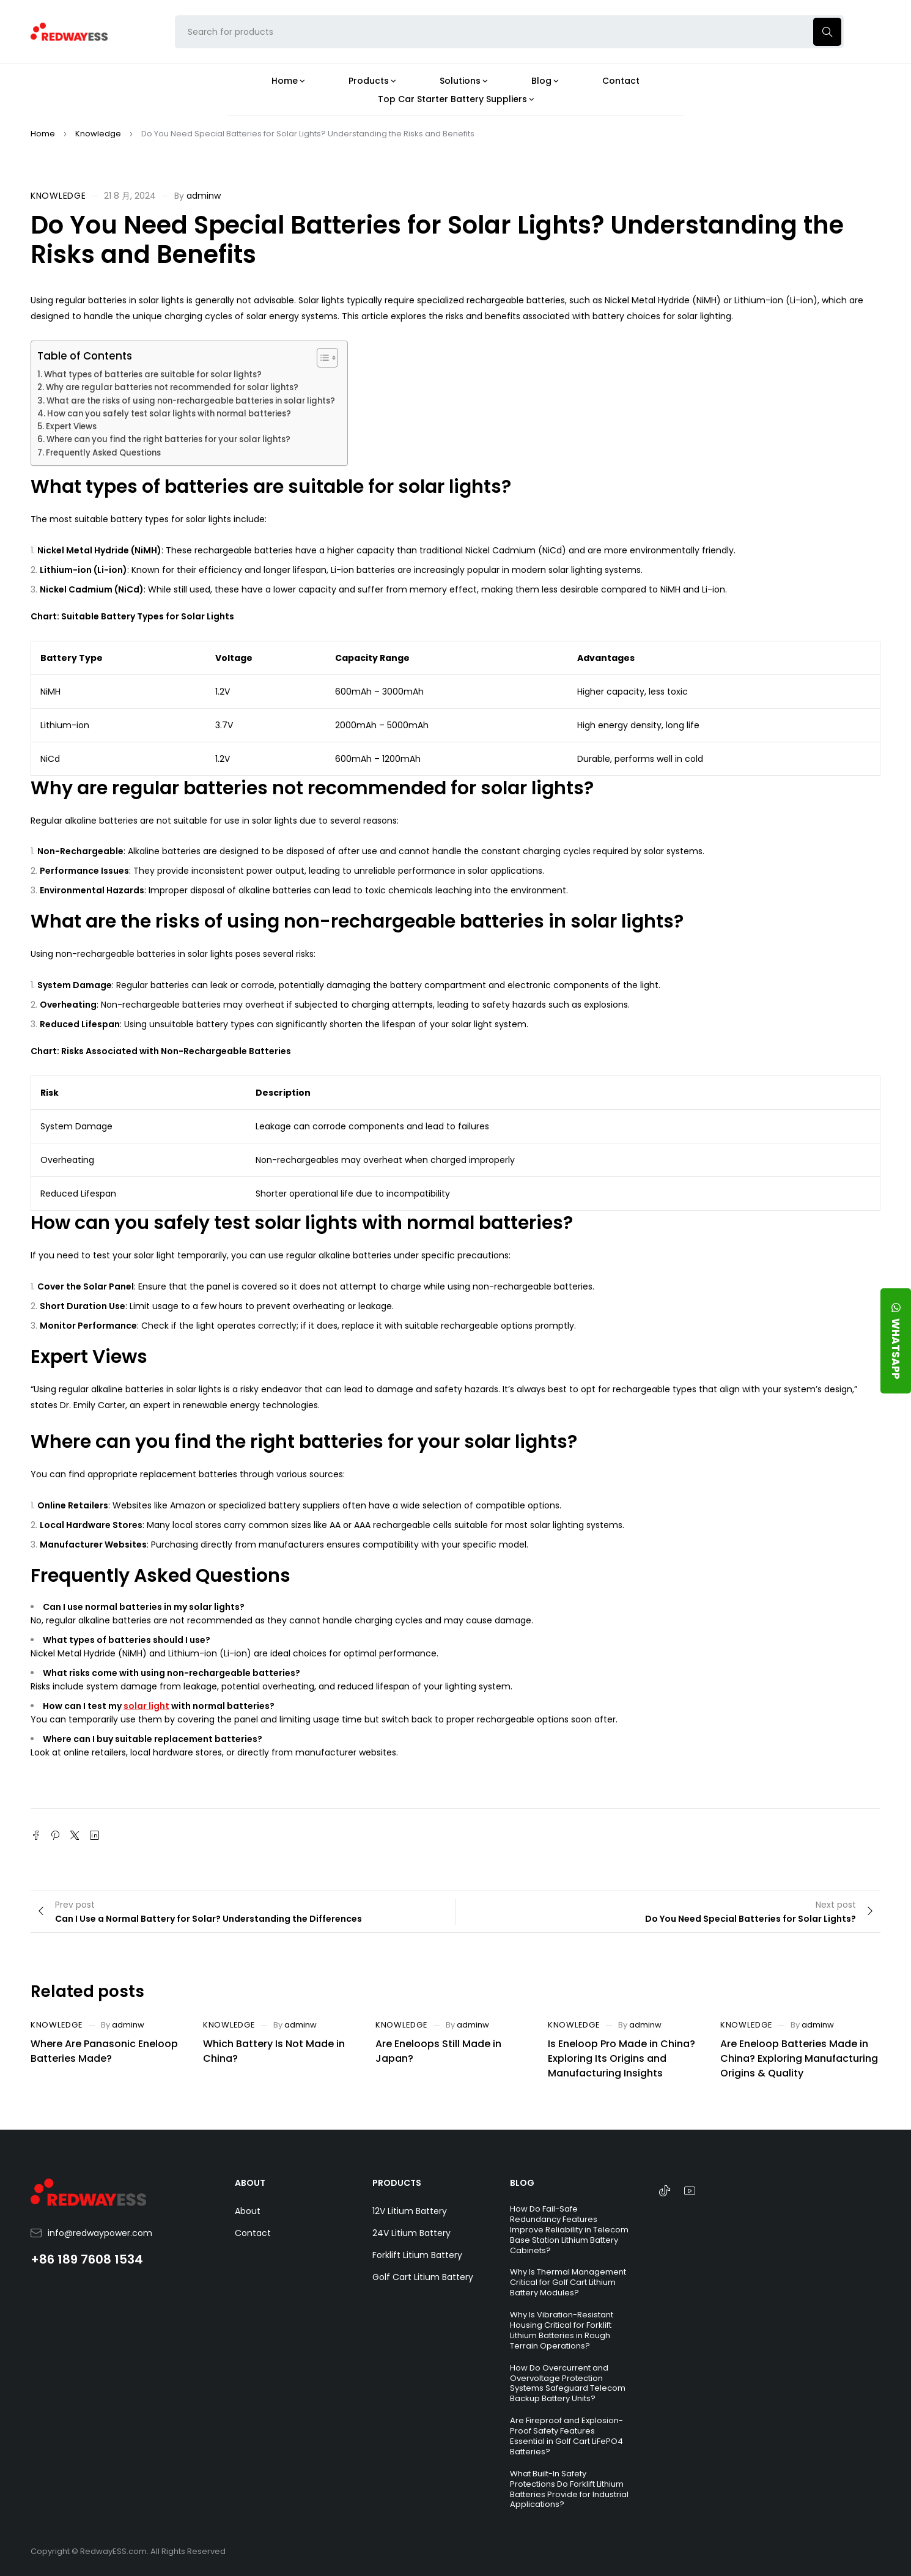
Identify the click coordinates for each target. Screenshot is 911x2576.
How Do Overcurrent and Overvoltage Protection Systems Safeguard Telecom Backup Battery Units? (567, 2383)
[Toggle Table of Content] (321, 357)
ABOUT (250, 2183)
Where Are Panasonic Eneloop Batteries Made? (104, 2051)
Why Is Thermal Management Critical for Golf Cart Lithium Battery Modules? (568, 2282)
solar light (146, 1706)
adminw (203, 196)
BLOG (522, 2183)
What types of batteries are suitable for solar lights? (153, 374)
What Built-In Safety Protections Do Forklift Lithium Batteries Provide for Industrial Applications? (569, 2489)
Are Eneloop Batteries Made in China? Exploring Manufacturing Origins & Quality (799, 2058)
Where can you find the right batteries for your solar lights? (168, 439)
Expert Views (71, 426)
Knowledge (98, 133)
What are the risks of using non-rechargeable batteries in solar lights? (190, 401)
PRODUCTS (396, 2183)
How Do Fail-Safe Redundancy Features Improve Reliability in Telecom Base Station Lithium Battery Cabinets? (569, 2229)
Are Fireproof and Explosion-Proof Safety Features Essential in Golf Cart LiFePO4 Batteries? (566, 2436)
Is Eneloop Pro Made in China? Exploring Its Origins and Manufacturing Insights (621, 2058)
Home (43, 133)
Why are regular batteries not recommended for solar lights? (172, 387)
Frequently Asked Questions (103, 453)
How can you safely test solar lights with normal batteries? (169, 413)
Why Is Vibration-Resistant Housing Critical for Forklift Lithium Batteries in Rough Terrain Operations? (561, 2330)
